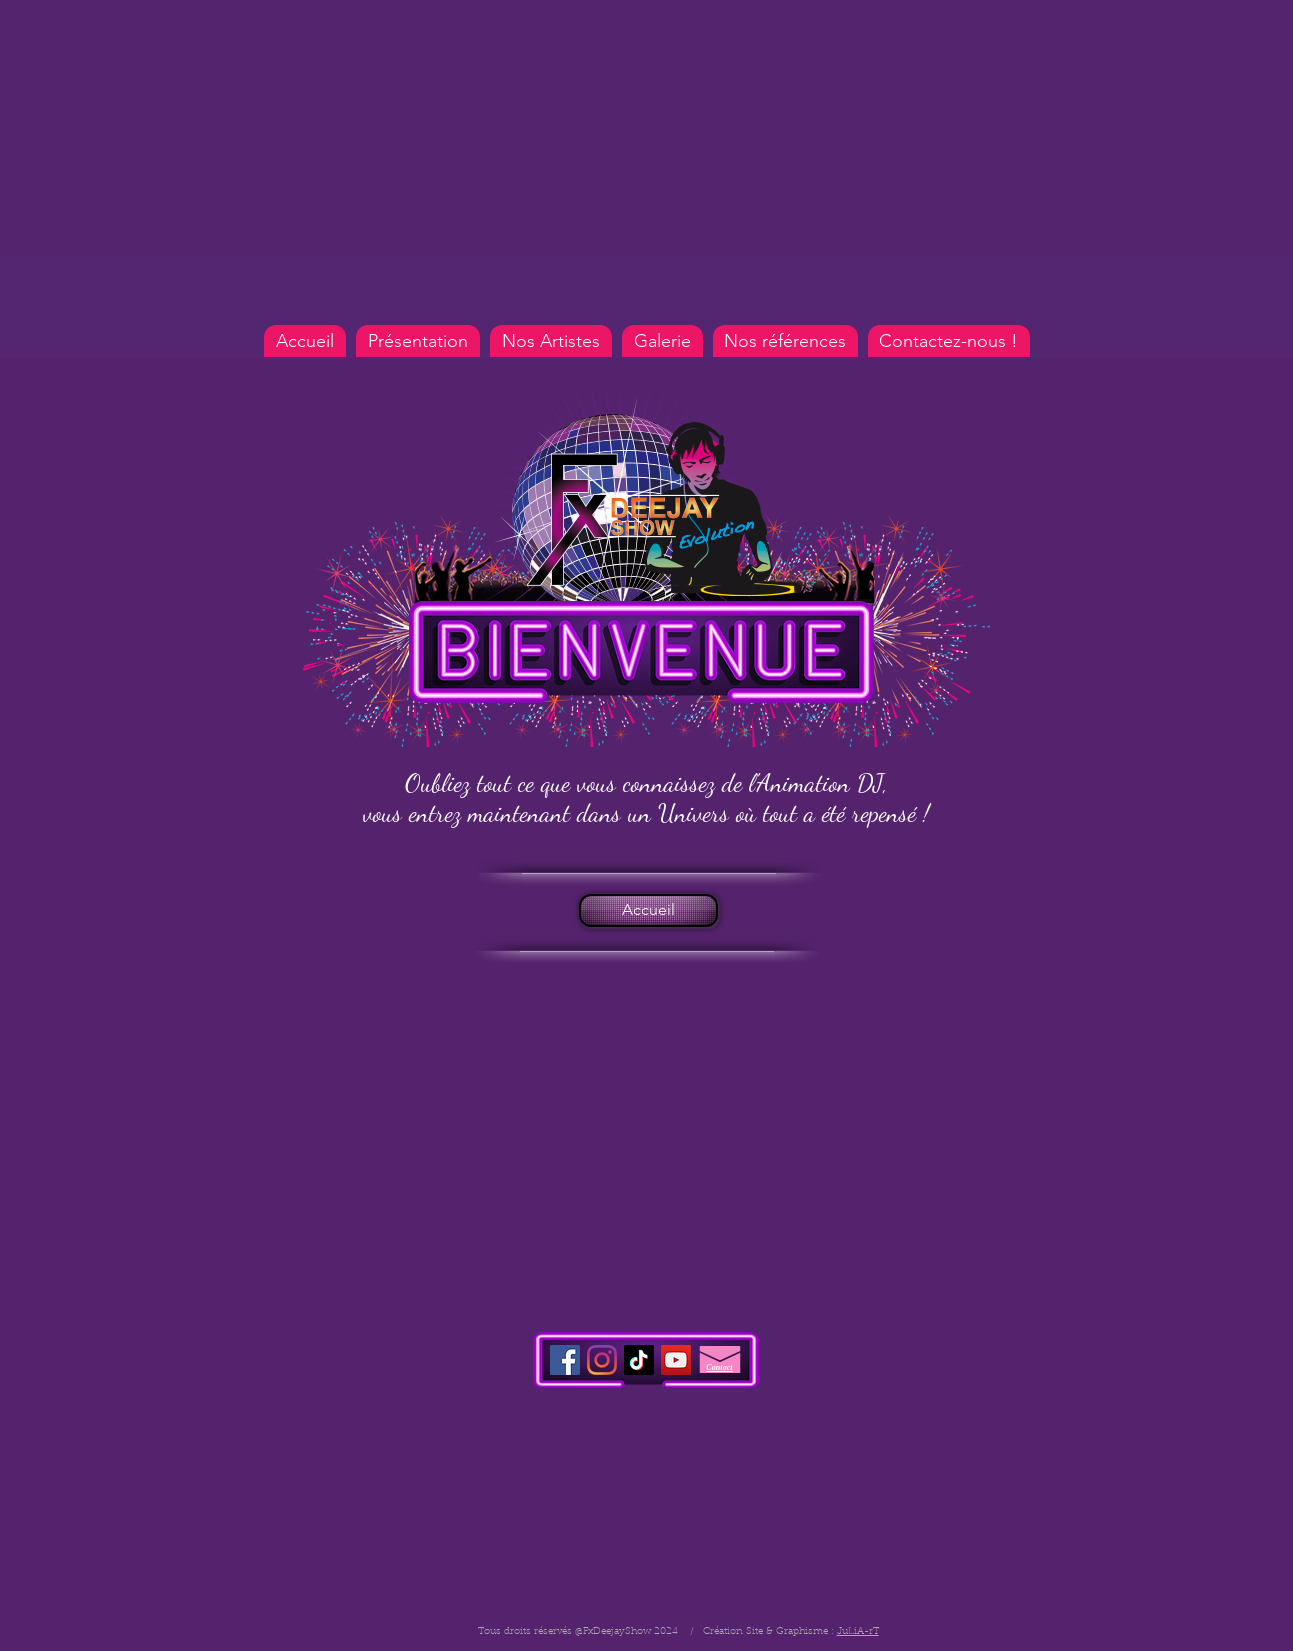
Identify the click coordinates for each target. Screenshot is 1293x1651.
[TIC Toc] (639, 1360)
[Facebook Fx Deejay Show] (565, 1360)
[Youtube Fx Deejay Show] (676, 1360)
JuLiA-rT (858, 1632)
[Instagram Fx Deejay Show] (602, 1360)
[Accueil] (648, 910)
